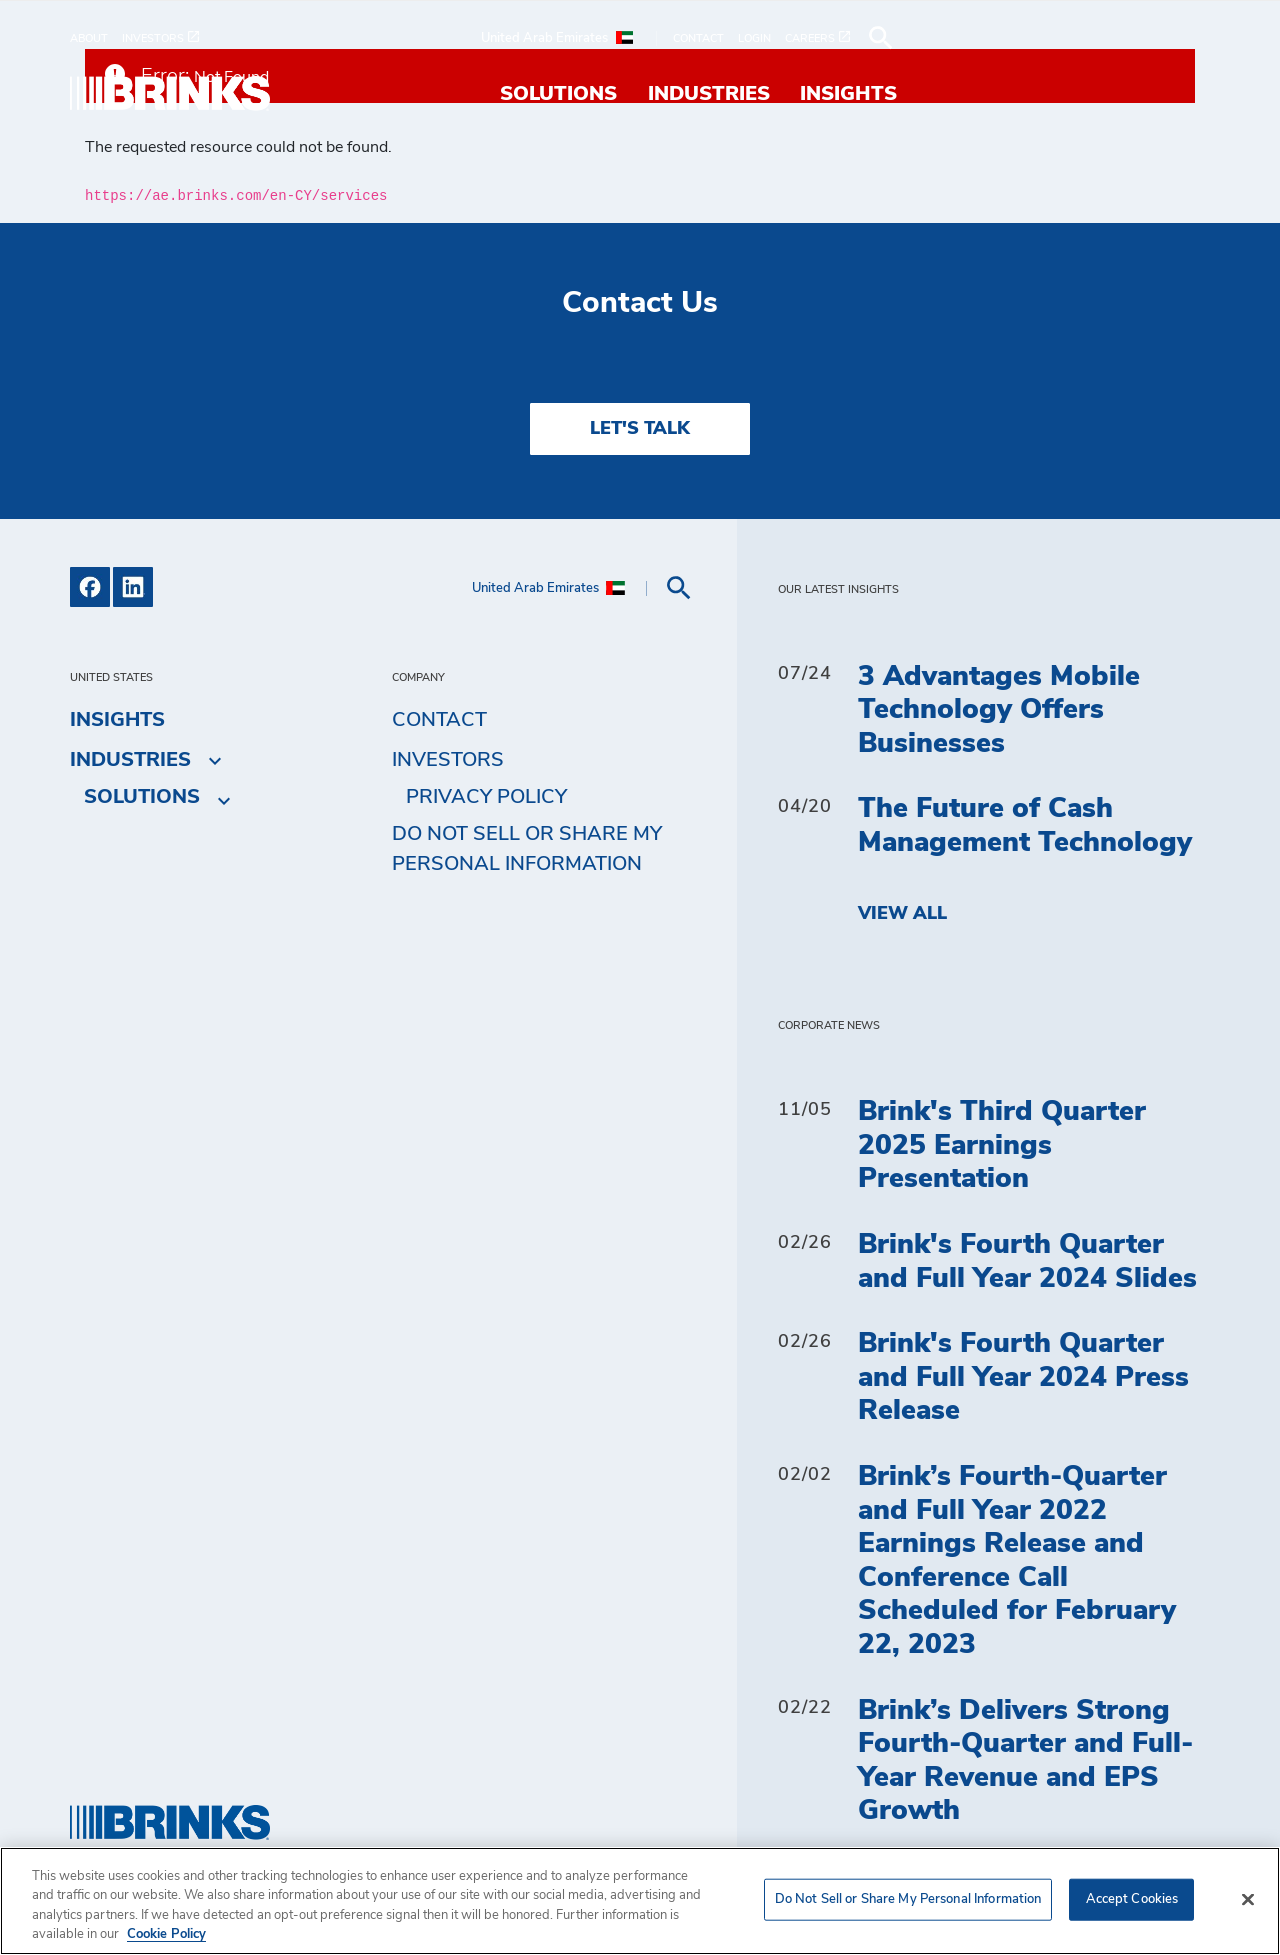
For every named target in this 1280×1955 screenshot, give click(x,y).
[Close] (1248, 1899)
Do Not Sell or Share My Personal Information (527, 849)
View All (902, 914)
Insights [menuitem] (1161, 94)
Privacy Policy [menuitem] (486, 797)
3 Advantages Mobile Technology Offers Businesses (999, 710)
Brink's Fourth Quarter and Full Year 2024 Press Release (1023, 1377)
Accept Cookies (1132, 1899)
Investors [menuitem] (448, 760)
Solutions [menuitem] (871, 94)
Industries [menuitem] (1022, 94)
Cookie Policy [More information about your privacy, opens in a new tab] (166, 1934)
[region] (640, 1901)
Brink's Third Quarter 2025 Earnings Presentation (1002, 1145)
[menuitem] (96, 38)
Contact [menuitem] (439, 720)
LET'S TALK (640, 429)
